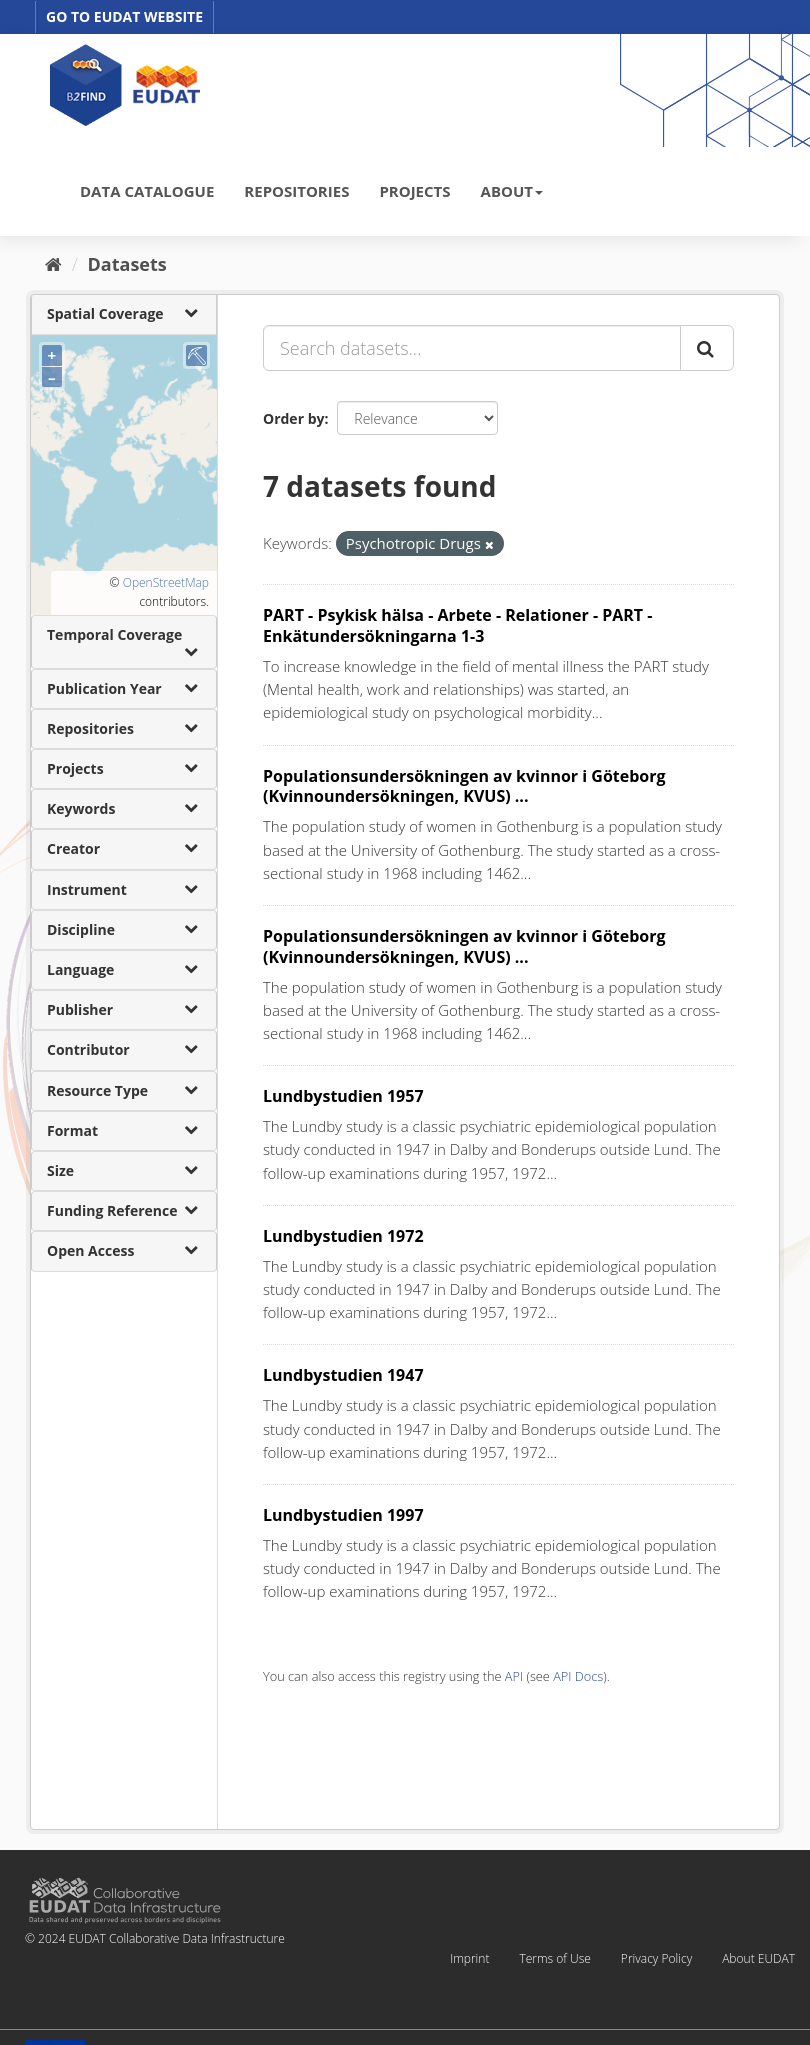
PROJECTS (414, 191)
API (514, 1676)
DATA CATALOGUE (147, 191)
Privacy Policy (656, 1958)
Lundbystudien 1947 (343, 1375)
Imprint (469, 1958)
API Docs (578, 1676)
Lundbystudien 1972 (343, 1236)
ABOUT (512, 191)
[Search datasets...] (472, 348)
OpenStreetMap (166, 582)
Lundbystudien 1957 (343, 1096)
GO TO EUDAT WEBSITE (124, 16)
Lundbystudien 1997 (343, 1515)
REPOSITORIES (296, 191)
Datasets (127, 264)
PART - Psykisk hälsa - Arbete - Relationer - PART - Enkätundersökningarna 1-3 (457, 625)
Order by (293, 418)
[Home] (53, 264)
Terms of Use (554, 1958)
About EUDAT (758, 1958)
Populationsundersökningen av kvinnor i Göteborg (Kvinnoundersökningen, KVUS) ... (464, 786)
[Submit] (707, 348)
